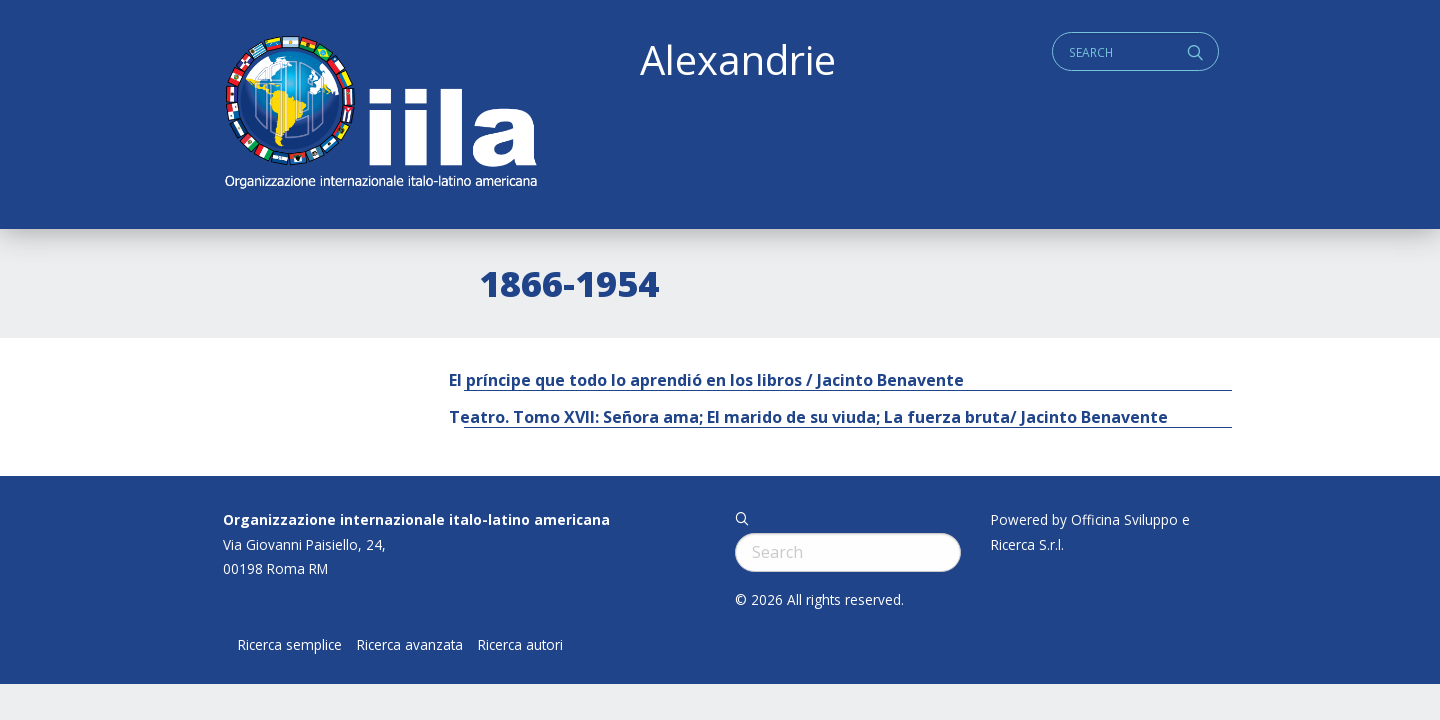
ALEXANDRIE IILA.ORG (380, 114)
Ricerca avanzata (410, 645)
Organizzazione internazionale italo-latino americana (416, 519)
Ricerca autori (520, 645)
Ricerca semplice (290, 645)
